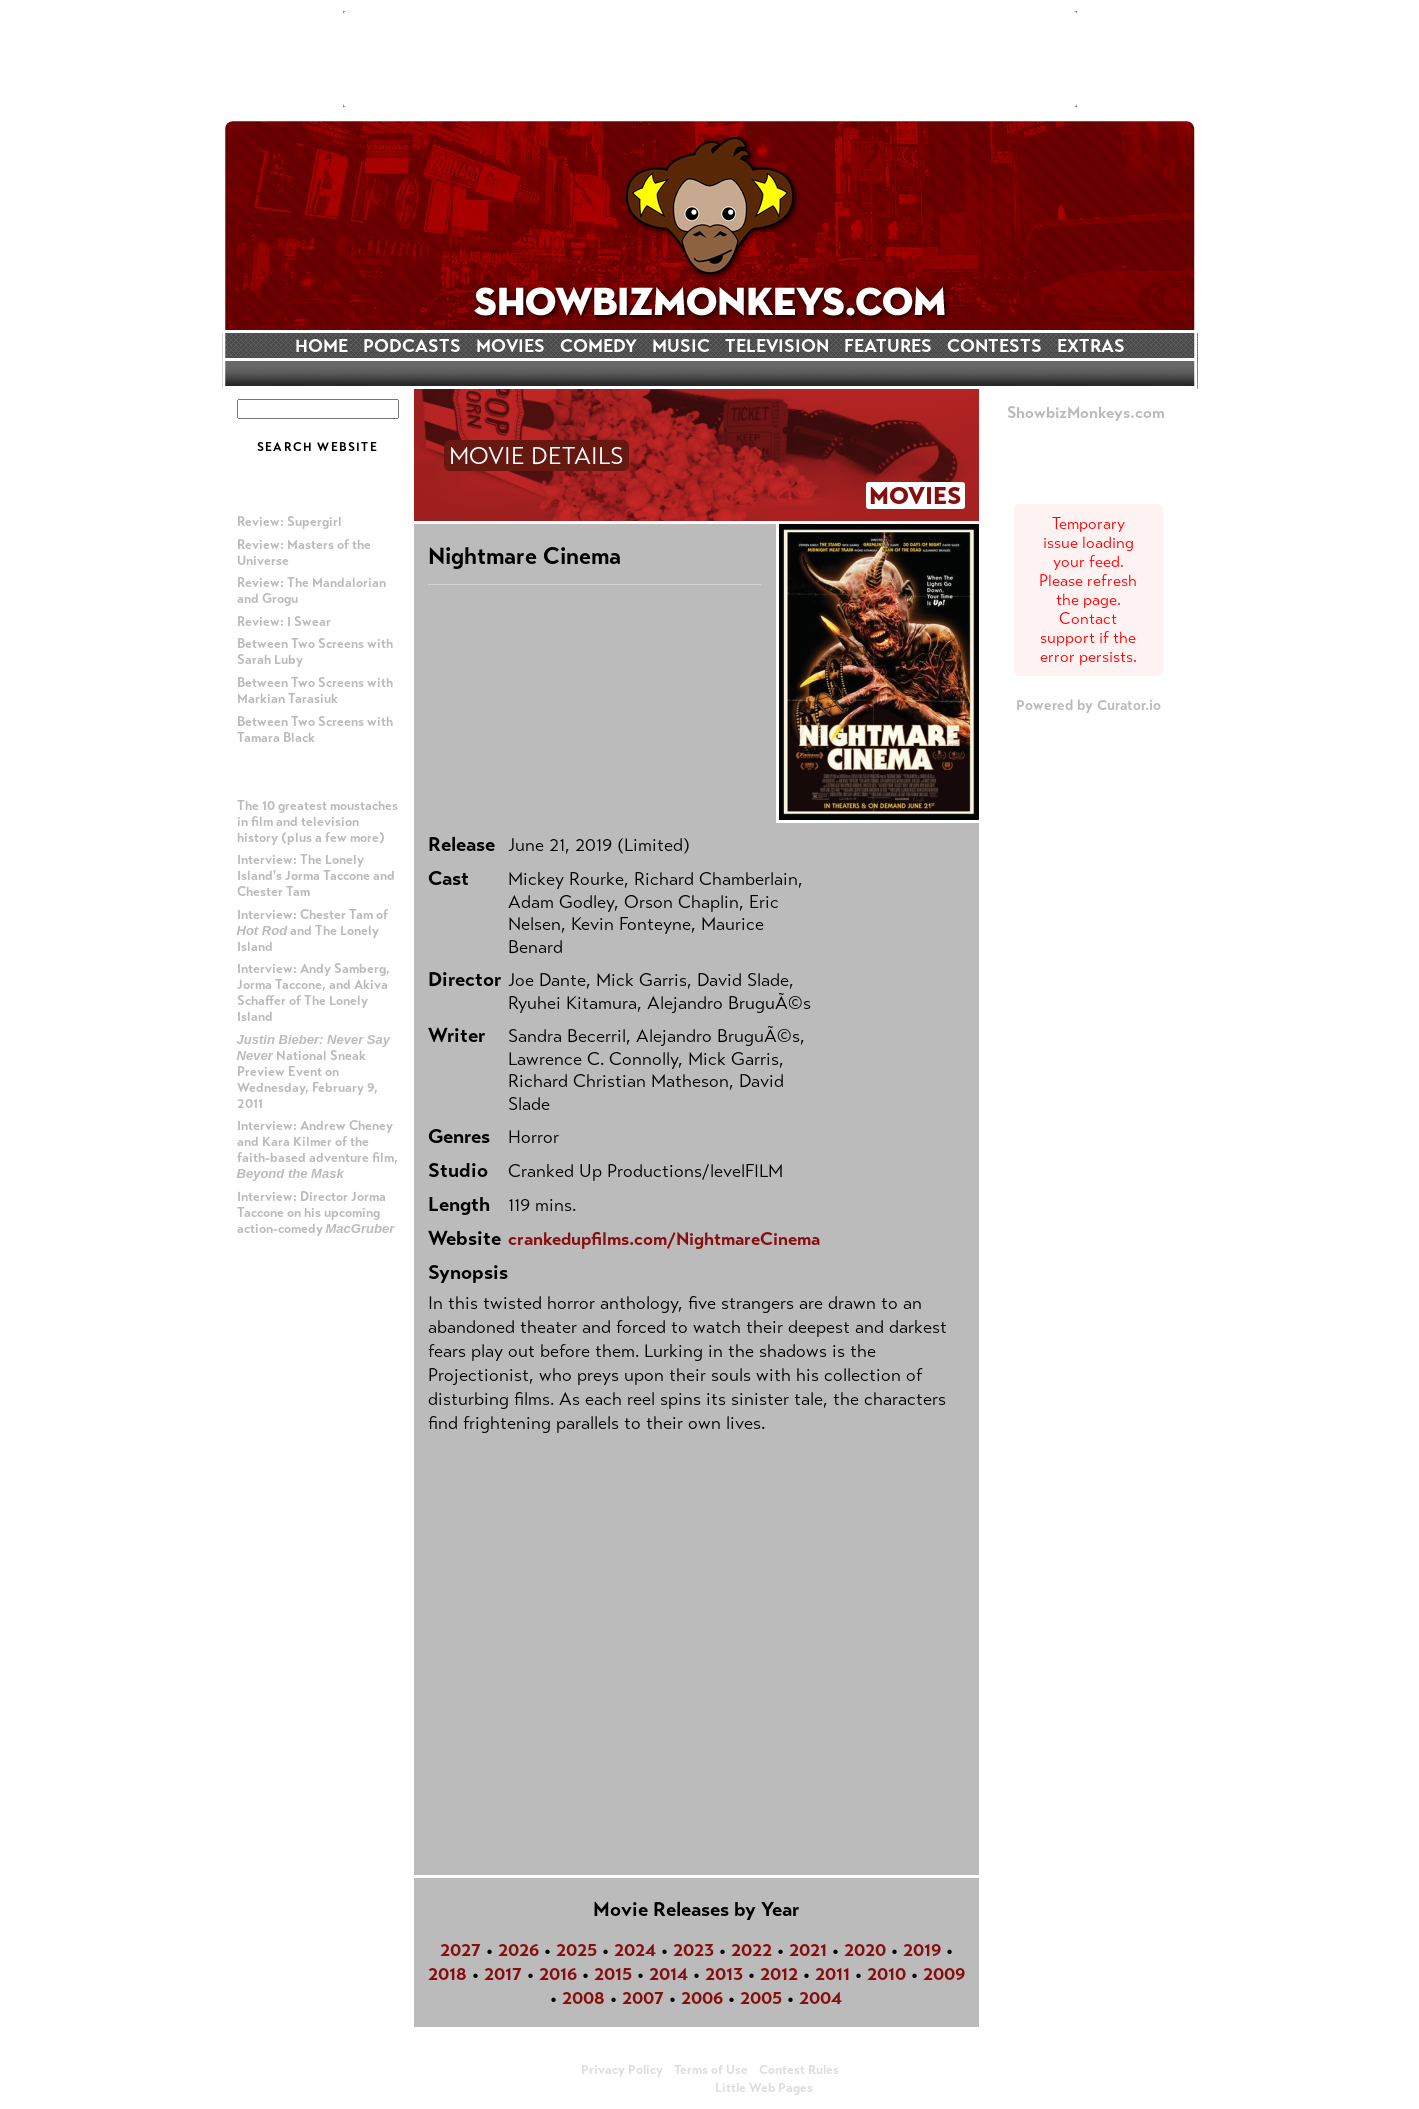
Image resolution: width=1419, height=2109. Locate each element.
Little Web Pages (764, 2088)
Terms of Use (711, 2070)
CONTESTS (994, 346)
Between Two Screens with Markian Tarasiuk (315, 691)
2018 (447, 1974)
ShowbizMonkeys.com (1086, 412)
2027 (460, 1950)
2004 (820, 1998)
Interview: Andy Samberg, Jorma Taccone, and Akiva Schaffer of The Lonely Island (313, 993)
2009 (944, 1974)
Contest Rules (799, 2070)
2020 (865, 1950)
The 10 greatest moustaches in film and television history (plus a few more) (317, 822)
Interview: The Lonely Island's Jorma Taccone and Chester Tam (316, 876)
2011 (832, 1974)
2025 (576, 1950)
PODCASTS (412, 346)
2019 (922, 1950)
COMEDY (598, 346)
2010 (886, 1974)
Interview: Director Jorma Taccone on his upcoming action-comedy (316, 1213)
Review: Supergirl (289, 522)
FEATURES (888, 346)
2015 (613, 1974)
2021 (808, 1950)
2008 (583, 1998)
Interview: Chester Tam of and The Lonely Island (312, 931)
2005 (761, 1998)
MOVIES (510, 346)
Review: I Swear (284, 622)
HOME (321, 346)
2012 (779, 1974)
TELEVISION (777, 346)
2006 (702, 1998)
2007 (643, 1998)
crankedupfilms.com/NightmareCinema (664, 1239)
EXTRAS (1091, 346)
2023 (693, 1950)
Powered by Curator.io (1088, 705)
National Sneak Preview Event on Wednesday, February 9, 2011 (314, 1072)
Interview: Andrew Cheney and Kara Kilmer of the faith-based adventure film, (317, 1149)
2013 (724, 1974)
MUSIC (681, 346)
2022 (751, 1950)
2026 (518, 1950)
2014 (668, 1974)
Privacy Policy (622, 2070)
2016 (558, 1974)
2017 (503, 1974)
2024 (635, 1950)
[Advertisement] (710, 59)
